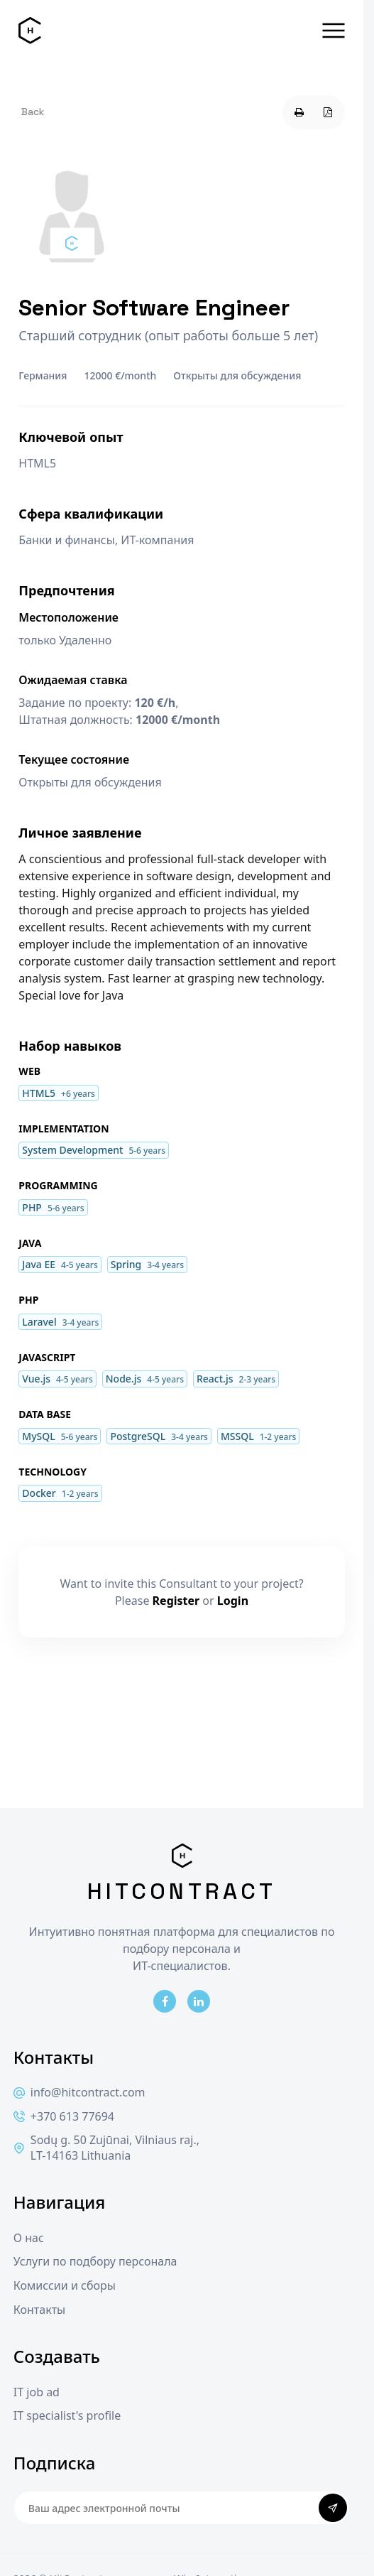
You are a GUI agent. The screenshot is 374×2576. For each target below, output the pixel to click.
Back (32, 111)
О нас (28, 2238)
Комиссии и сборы (64, 2285)
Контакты (39, 2309)
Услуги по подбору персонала (95, 2261)
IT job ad (36, 2392)
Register (176, 1600)
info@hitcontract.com (79, 2092)
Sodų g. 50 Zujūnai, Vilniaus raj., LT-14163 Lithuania (106, 2148)
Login (232, 1600)
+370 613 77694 (63, 2116)
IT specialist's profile (67, 2415)
